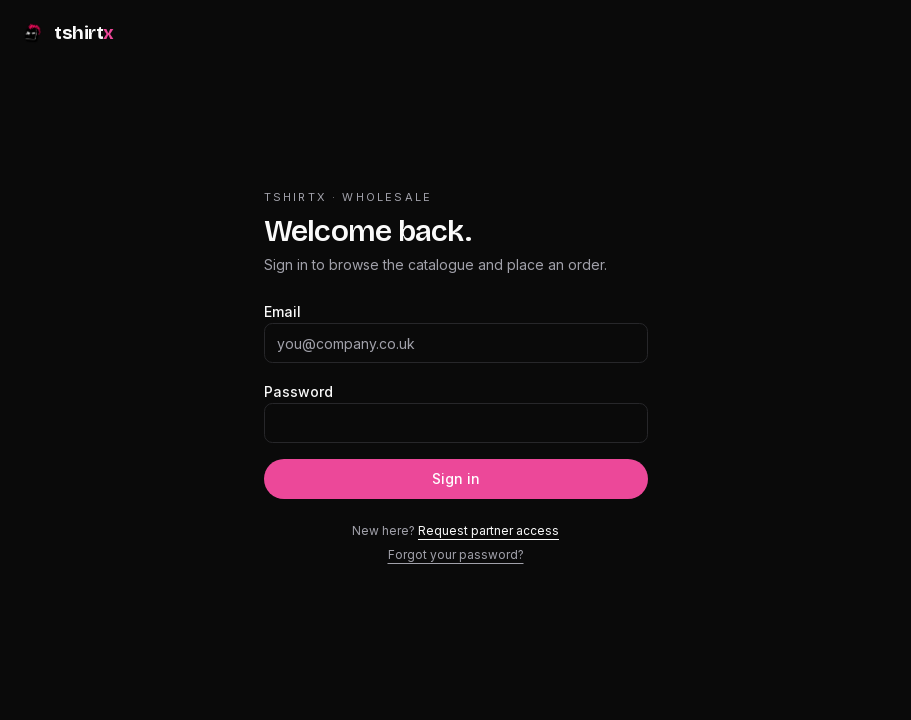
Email (282, 311)
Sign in (456, 478)
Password (298, 391)
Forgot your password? (456, 554)
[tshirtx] (67, 36)
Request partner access (488, 530)
